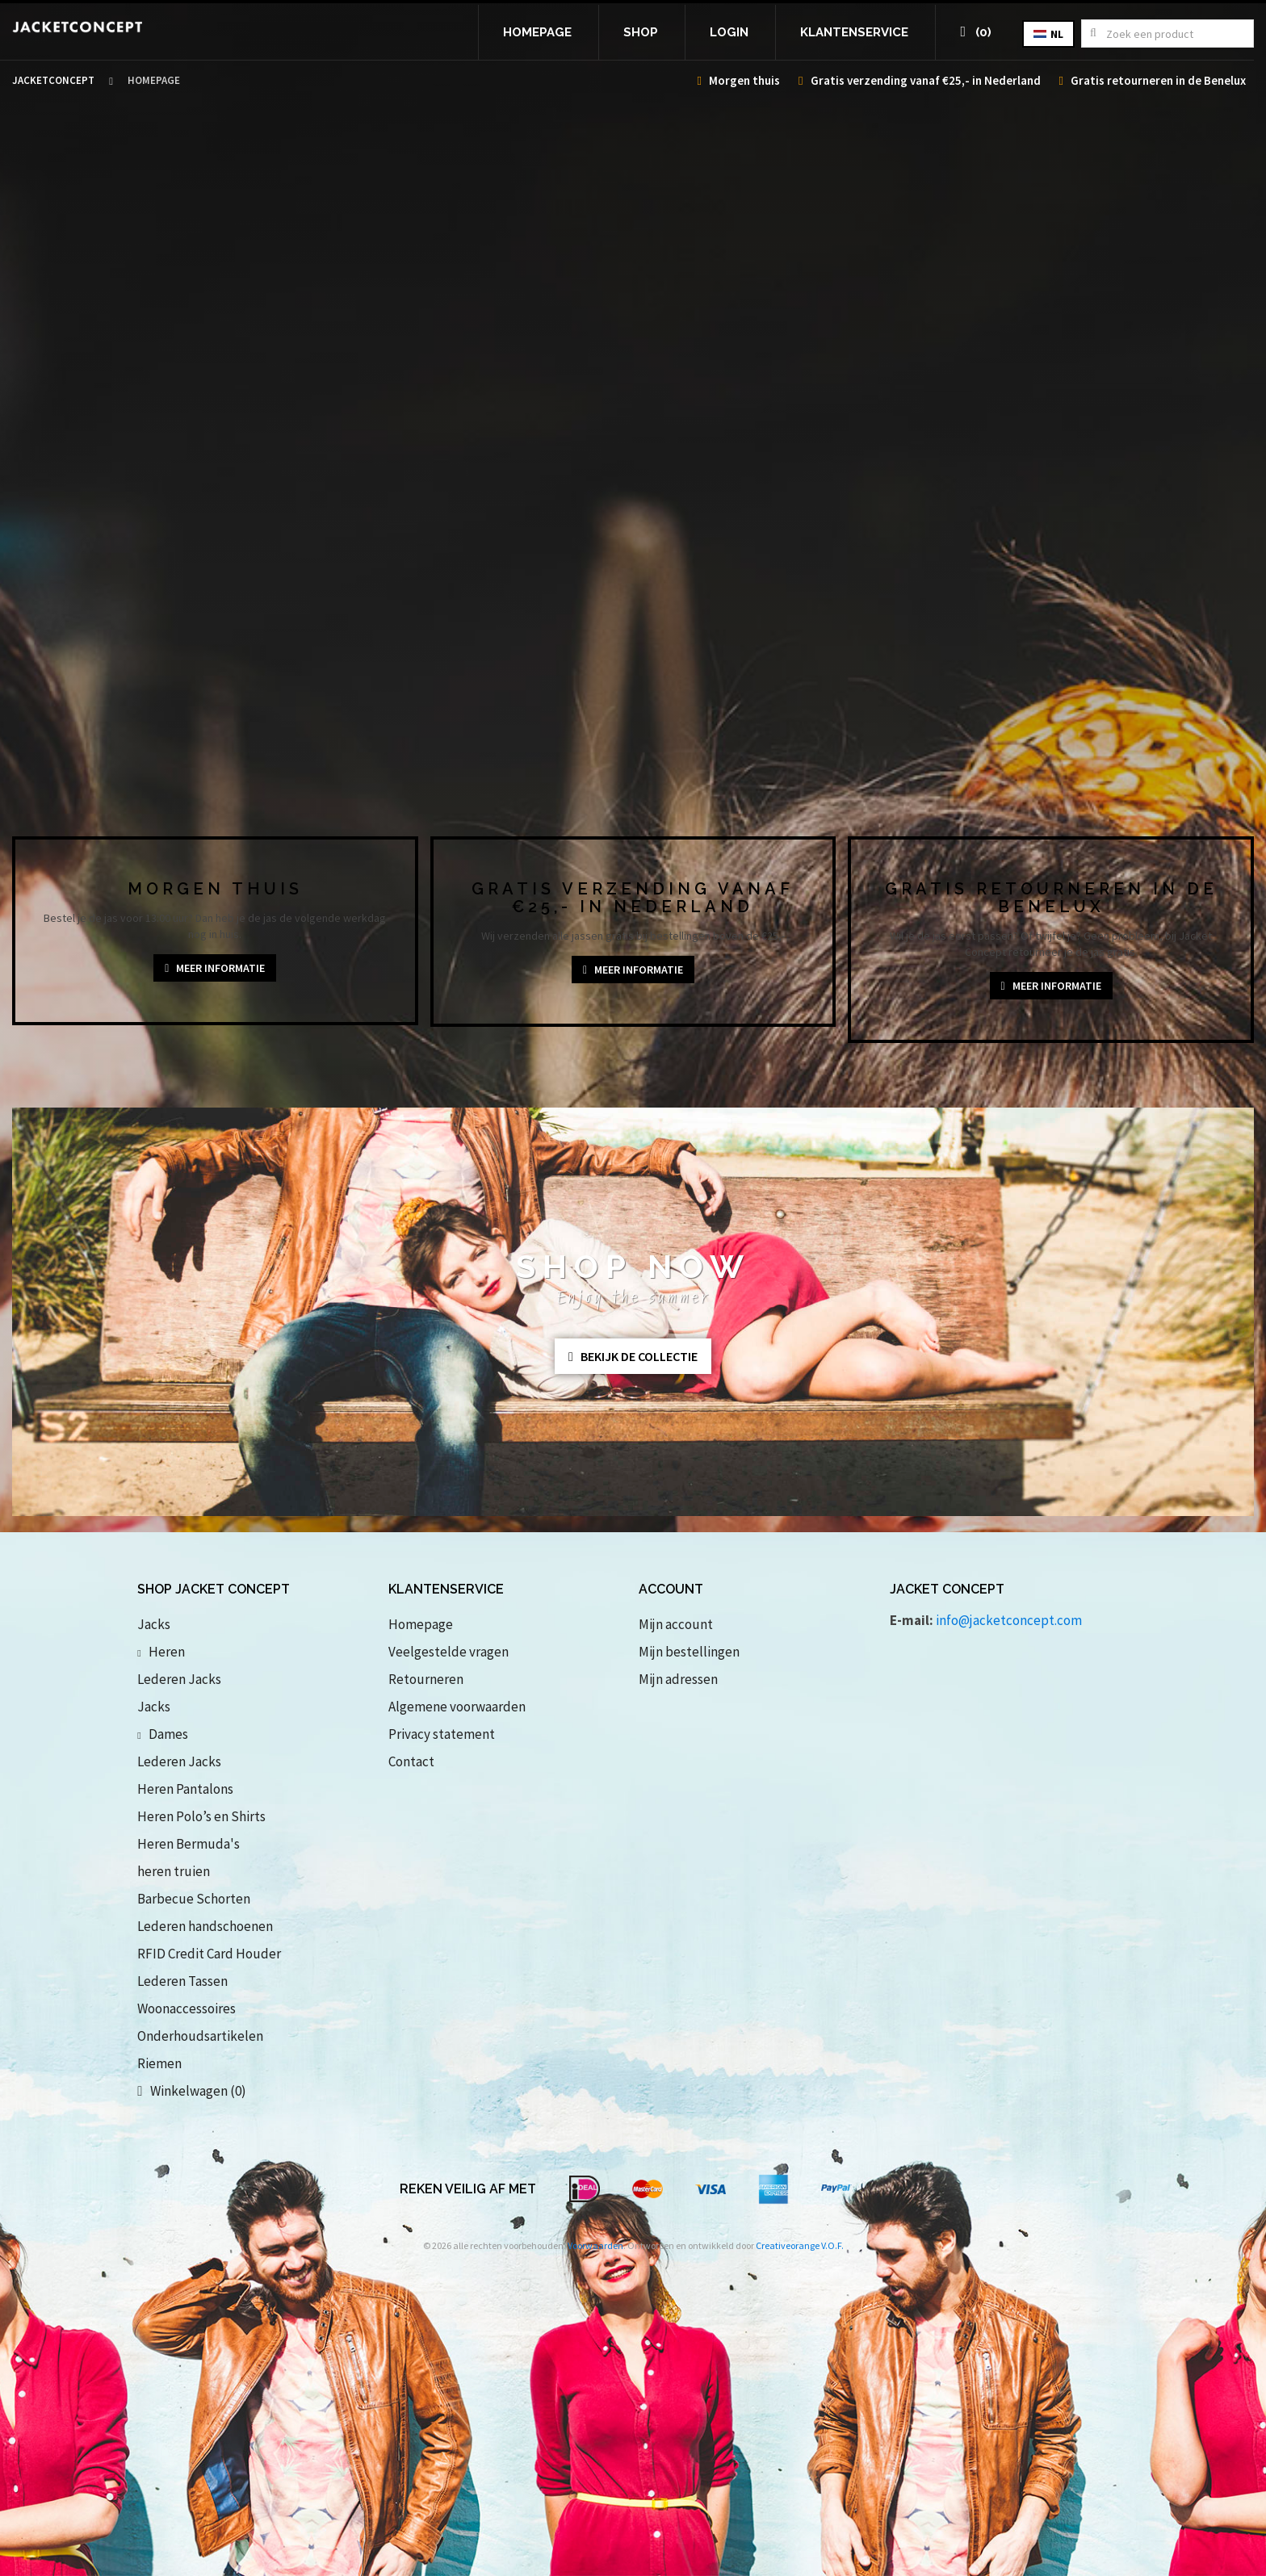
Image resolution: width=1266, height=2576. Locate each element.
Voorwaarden (595, 2245)
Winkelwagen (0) (191, 2091)
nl (1048, 34)
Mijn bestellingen (689, 1652)
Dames (162, 1734)
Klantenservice (854, 32)
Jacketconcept (53, 80)
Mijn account (676, 1624)
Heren (160, 1652)
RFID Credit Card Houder (209, 1953)
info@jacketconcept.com (1009, 1620)
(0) (975, 32)
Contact (411, 1761)
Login (729, 32)
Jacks (153, 1624)
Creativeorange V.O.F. (800, 2245)
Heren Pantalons (185, 1789)
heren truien (173, 1871)
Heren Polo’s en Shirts (201, 1816)
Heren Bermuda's (188, 1844)
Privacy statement (441, 1734)
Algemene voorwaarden (457, 1706)
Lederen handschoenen (205, 1926)
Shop (640, 32)
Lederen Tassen (182, 1981)
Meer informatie (215, 968)
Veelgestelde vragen (448, 1652)
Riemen (159, 2063)
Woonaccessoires (186, 2008)
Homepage (537, 32)
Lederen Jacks (179, 1679)
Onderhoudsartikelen (200, 2036)
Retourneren (425, 1679)
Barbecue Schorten (193, 1899)
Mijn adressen (678, 1679)
